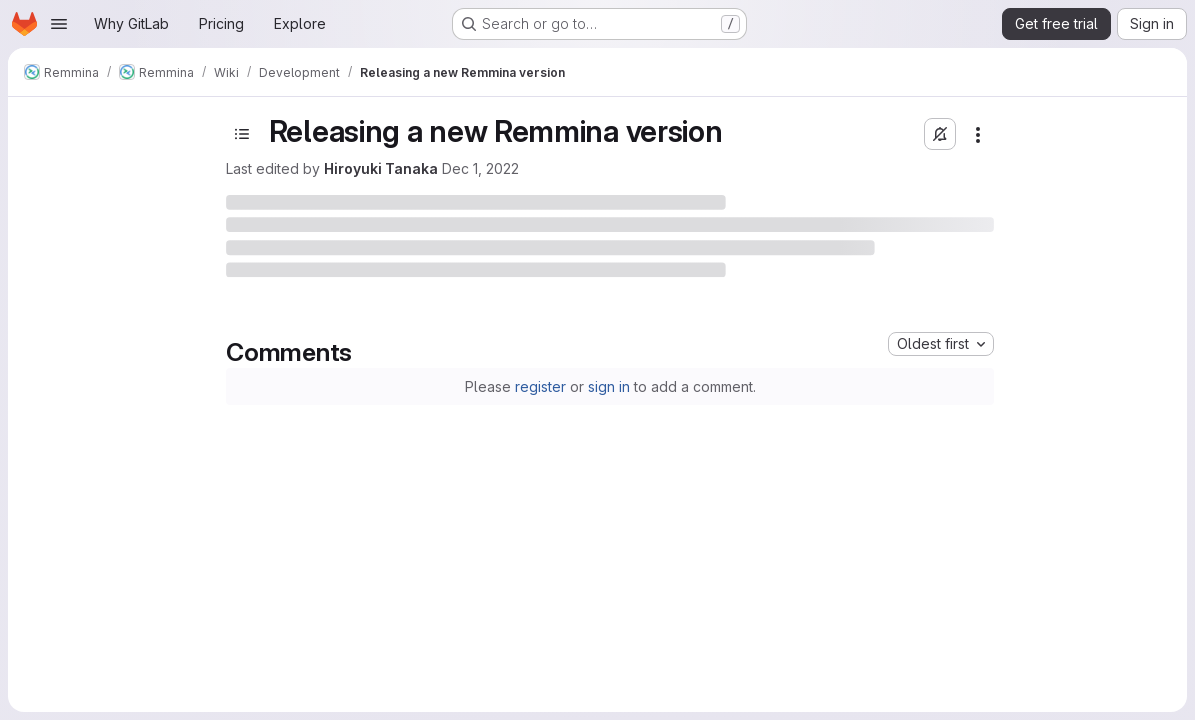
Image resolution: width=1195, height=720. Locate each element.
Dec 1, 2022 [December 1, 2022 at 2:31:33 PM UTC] (480, 168)
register (540, 386)
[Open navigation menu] (59, 24)
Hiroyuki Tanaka (381, 168)
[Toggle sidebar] (242, 134)
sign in (609, 386)
